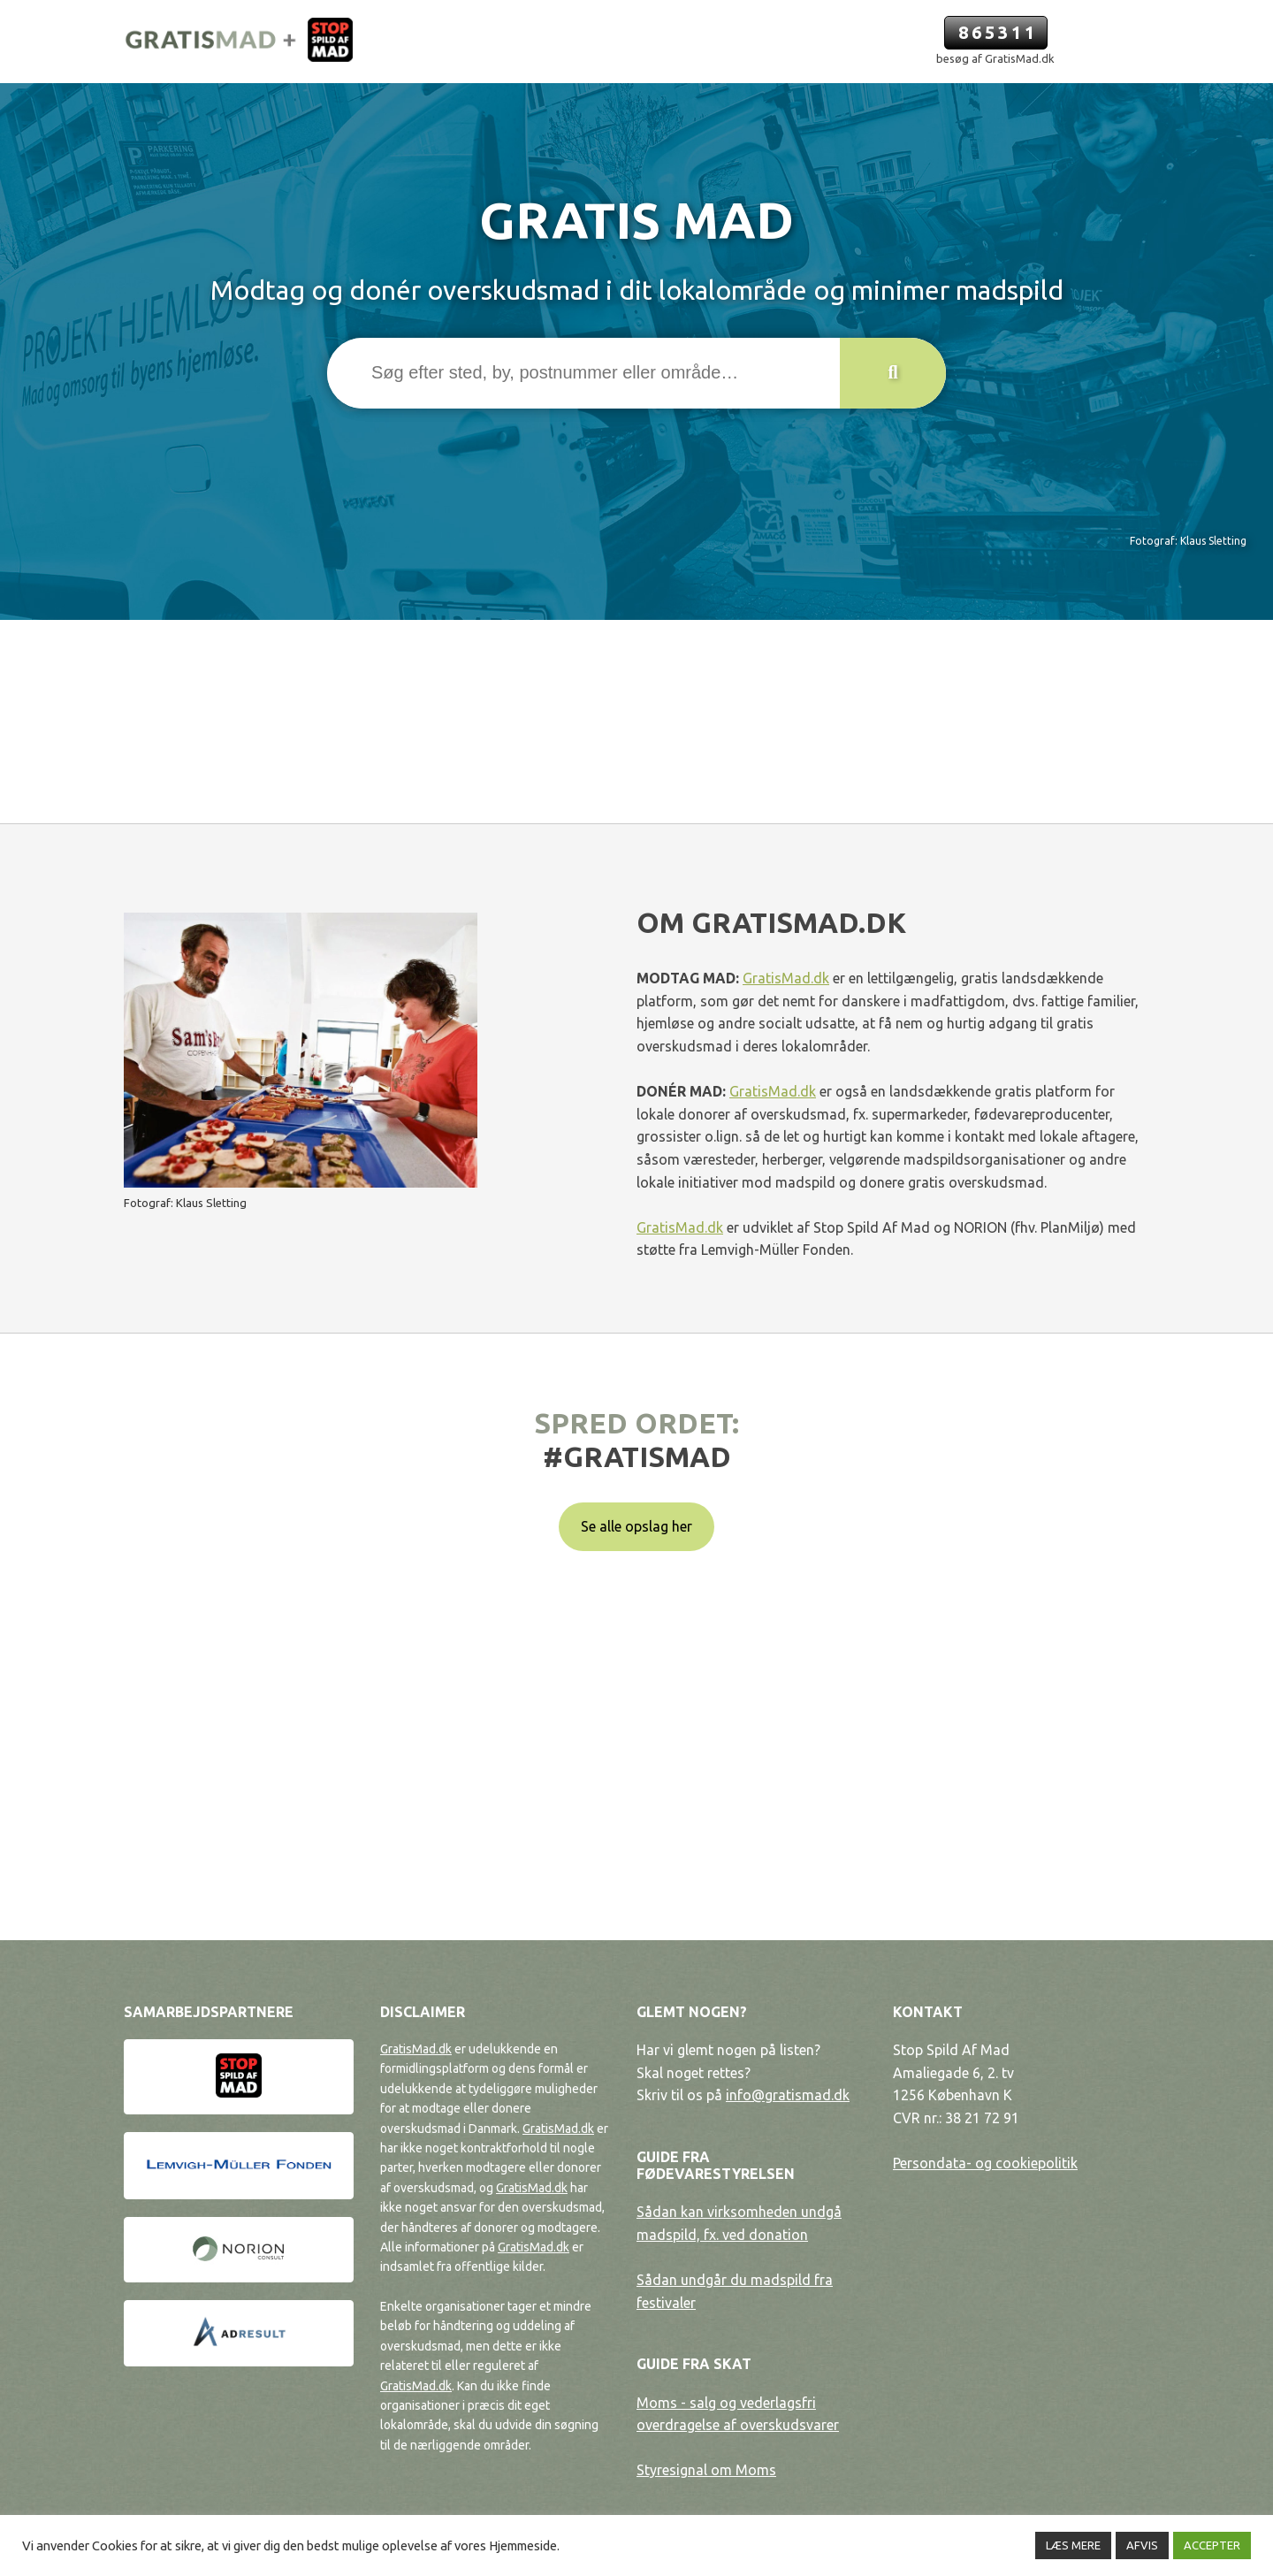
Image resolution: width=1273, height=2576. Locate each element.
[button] (893, 373)
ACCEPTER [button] (1212, 2545)
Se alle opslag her (636, 1526)
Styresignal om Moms (706, 2470)
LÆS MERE (1073, 2545)
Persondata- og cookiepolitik (985, 2163)
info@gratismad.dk (788, 2095)
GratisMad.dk (786, 978)
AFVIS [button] (1142, 2545)
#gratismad (637, 1456)
